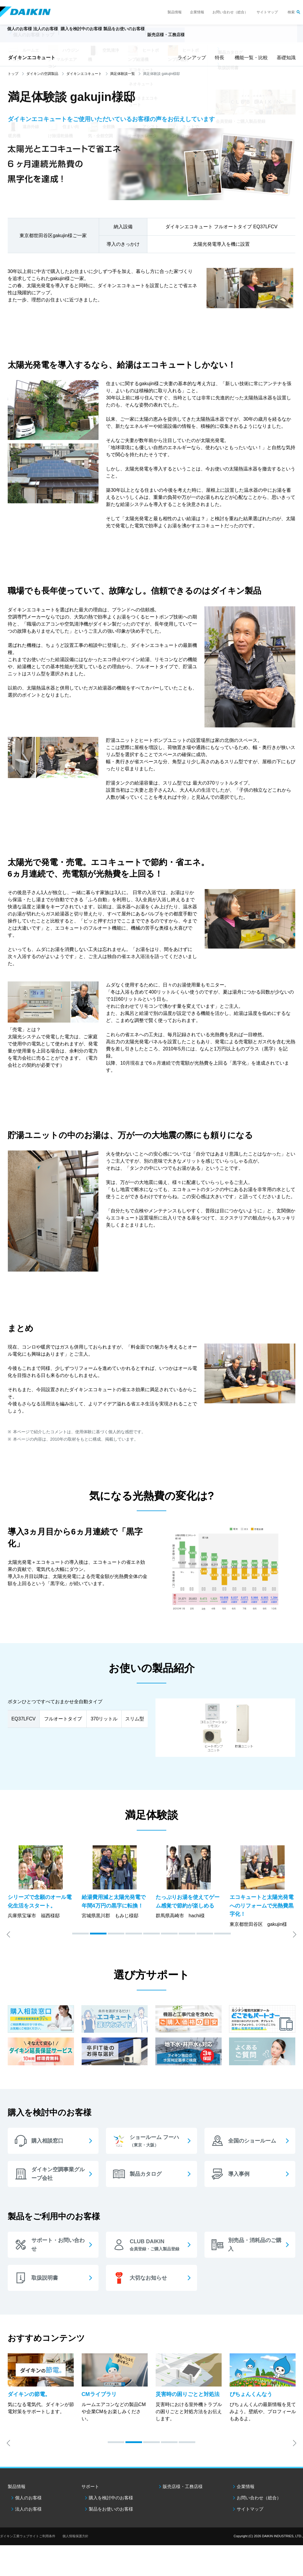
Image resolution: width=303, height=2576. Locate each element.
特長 (219, 57)
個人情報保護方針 (75, 2536)
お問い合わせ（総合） (230, 12)
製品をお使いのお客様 (111, 2508)
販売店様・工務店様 (203, 37)
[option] (41, 1882)
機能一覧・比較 (250, 57)
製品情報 (174, 12)
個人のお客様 (28, 2497)
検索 (291, 12)
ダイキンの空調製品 (42, 74)
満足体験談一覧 (122, 74)
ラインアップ (191, 57)
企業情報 (197, 12)
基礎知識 (285, 57)
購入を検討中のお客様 (111, 2497)
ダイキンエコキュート (31, 57)
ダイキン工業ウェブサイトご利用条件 (27, 2536)
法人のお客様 (28, 2508)
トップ (13, 74)
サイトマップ (267, 12)
